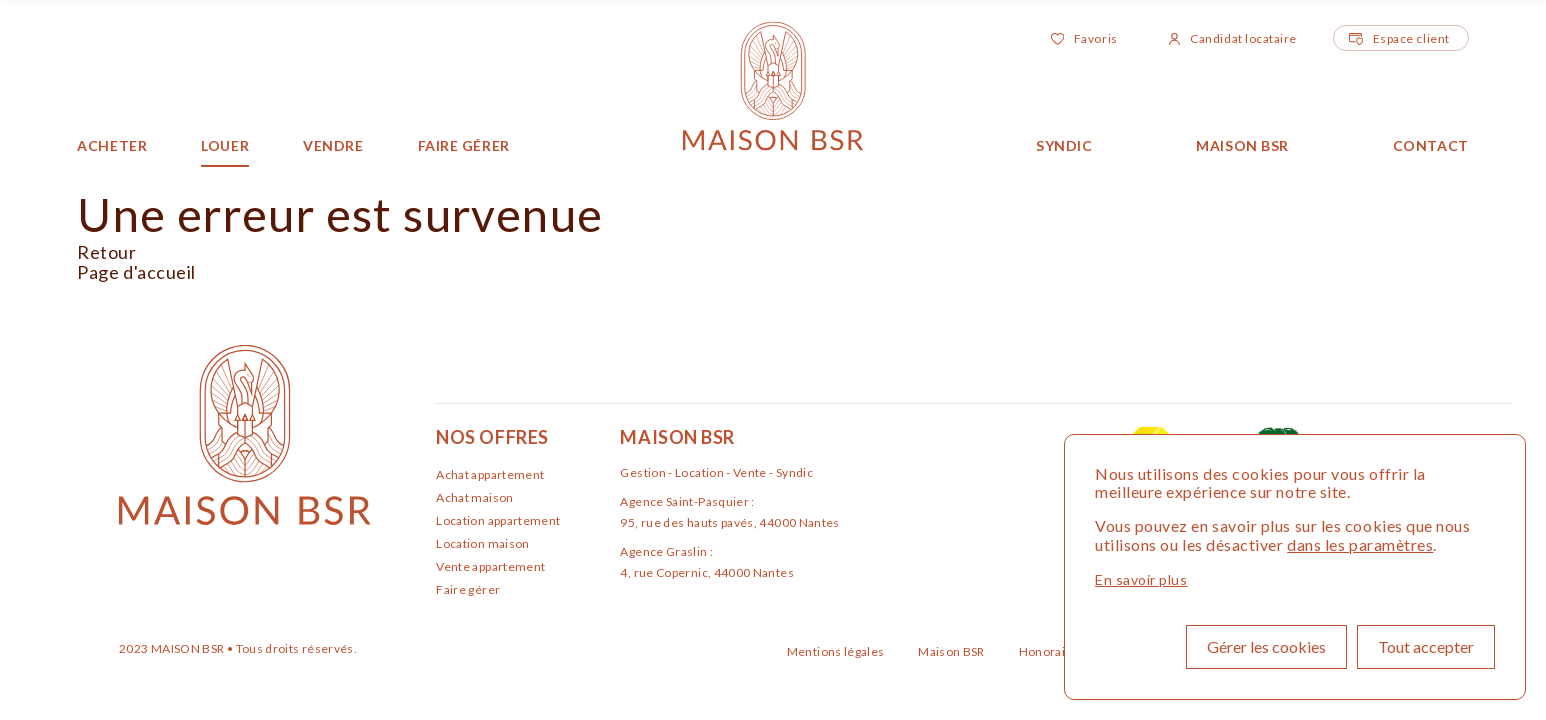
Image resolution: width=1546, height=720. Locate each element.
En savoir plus (1141, 579)
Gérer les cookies (1266, 646)
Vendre (333, 145)
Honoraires (1053, 651)
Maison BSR (1242, 145)
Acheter (112, 145)
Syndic (1064, 145)
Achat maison (474, 497)
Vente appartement (490, 566)
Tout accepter (1426, 646)
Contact (1431, 145)
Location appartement (498, 520)
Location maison (482, 543)
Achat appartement (490, 474)
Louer (225, 145)
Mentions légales (837, 651)
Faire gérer (464, 145)
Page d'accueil (136, 272)
